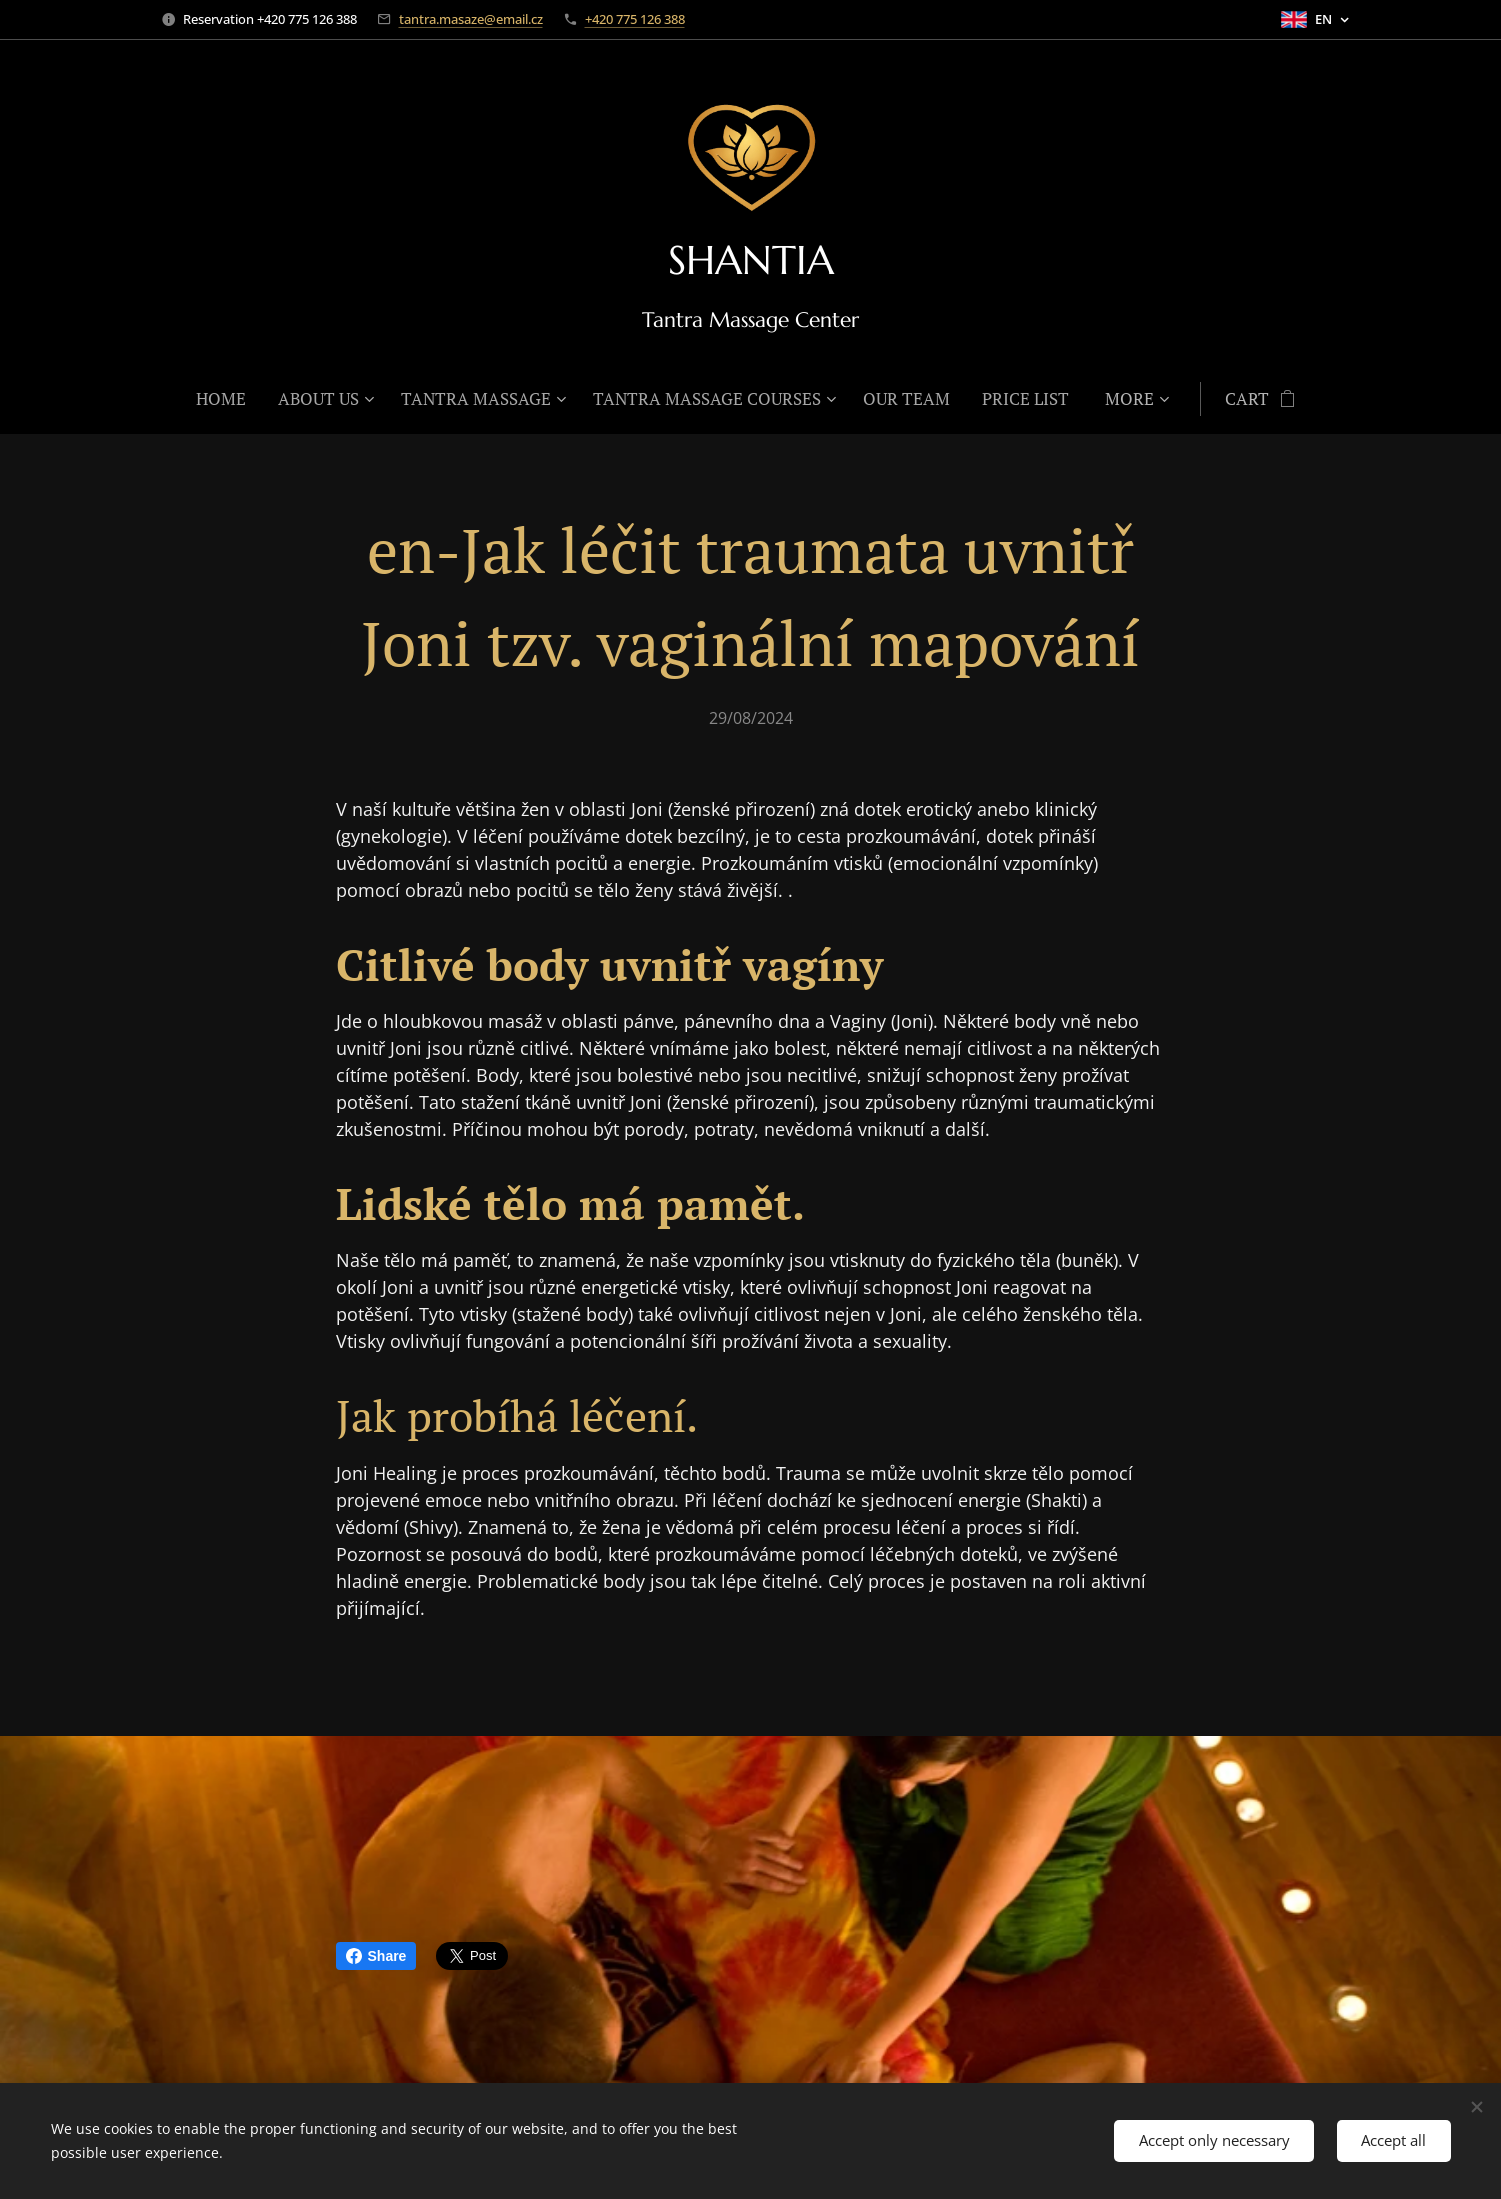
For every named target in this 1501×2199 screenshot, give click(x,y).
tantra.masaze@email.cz (471, 19)
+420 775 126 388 (635, 19)
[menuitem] (229, 399)
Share (376, 1956)
